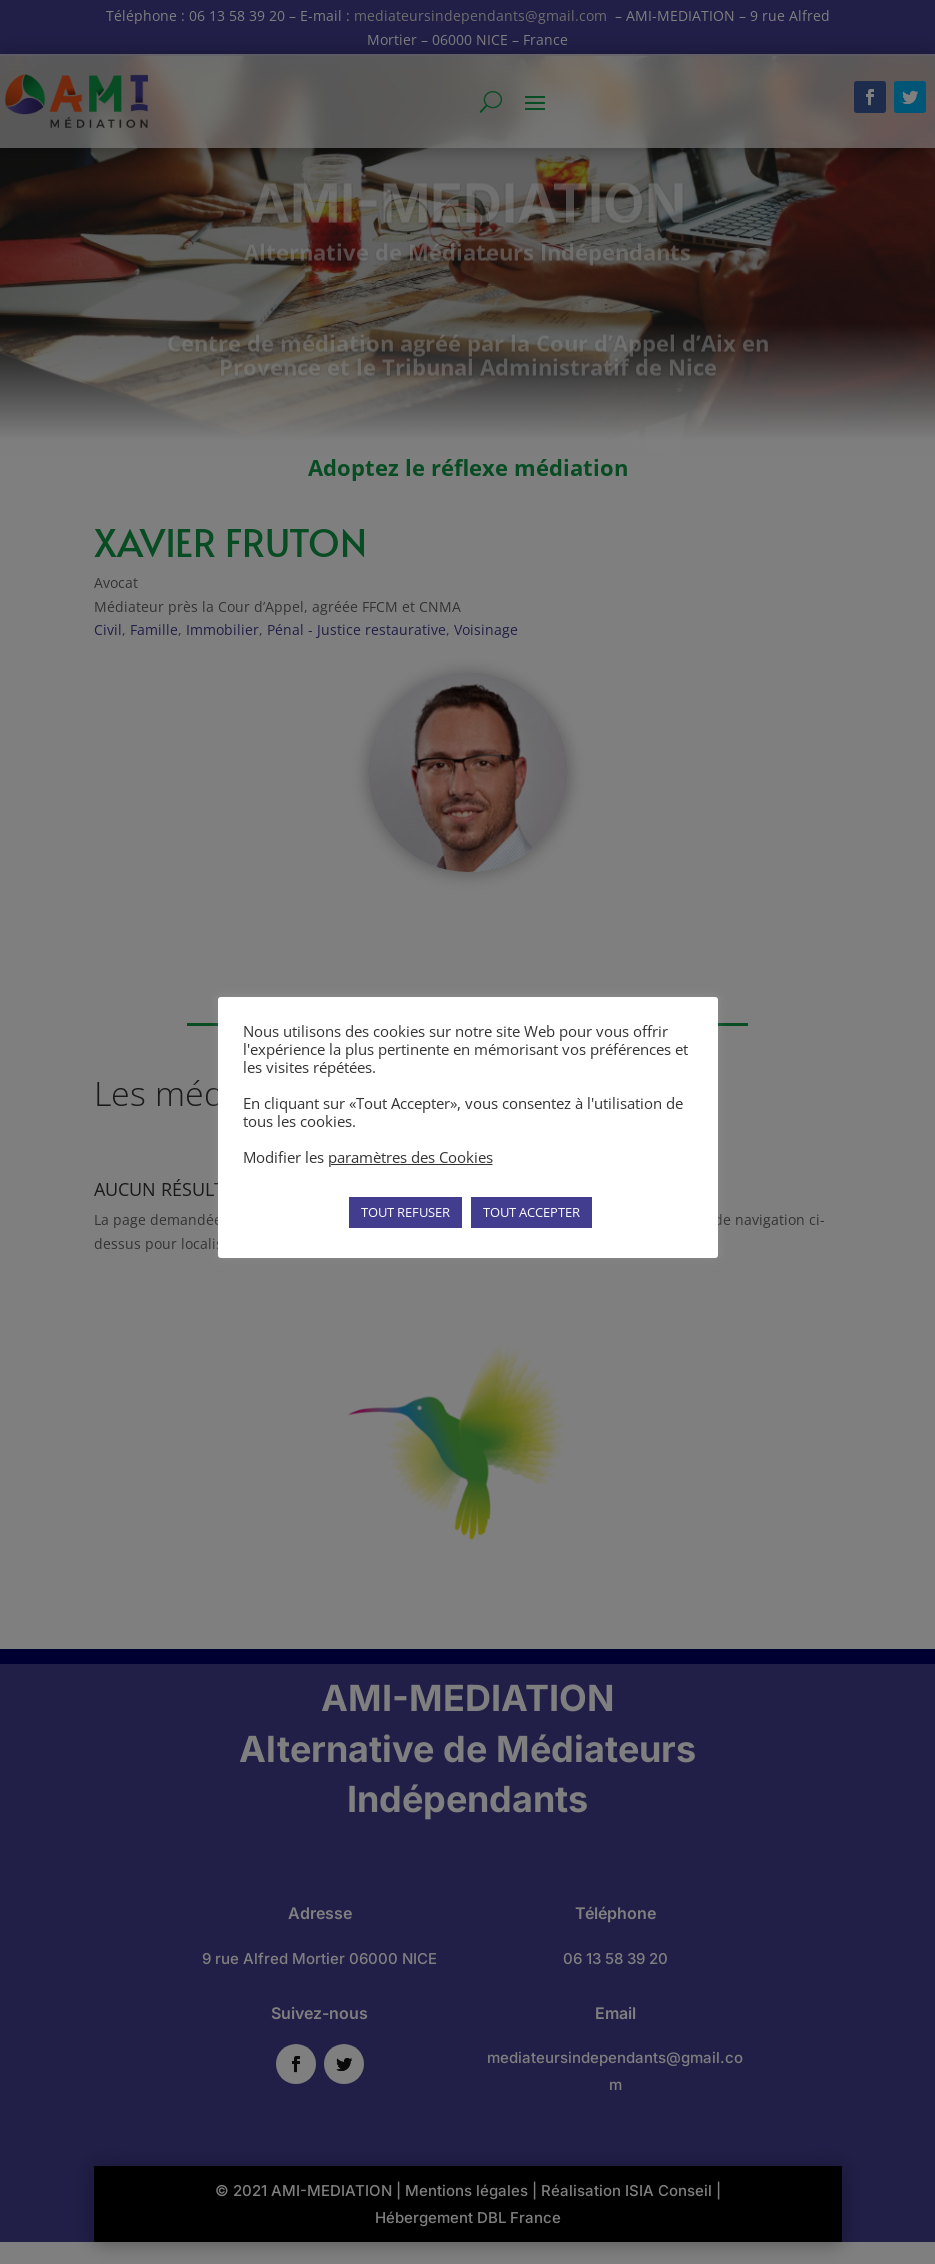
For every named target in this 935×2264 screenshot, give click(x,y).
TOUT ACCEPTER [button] (531, 1212)
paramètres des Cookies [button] (410, 1157)
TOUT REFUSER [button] (405, 1212)
